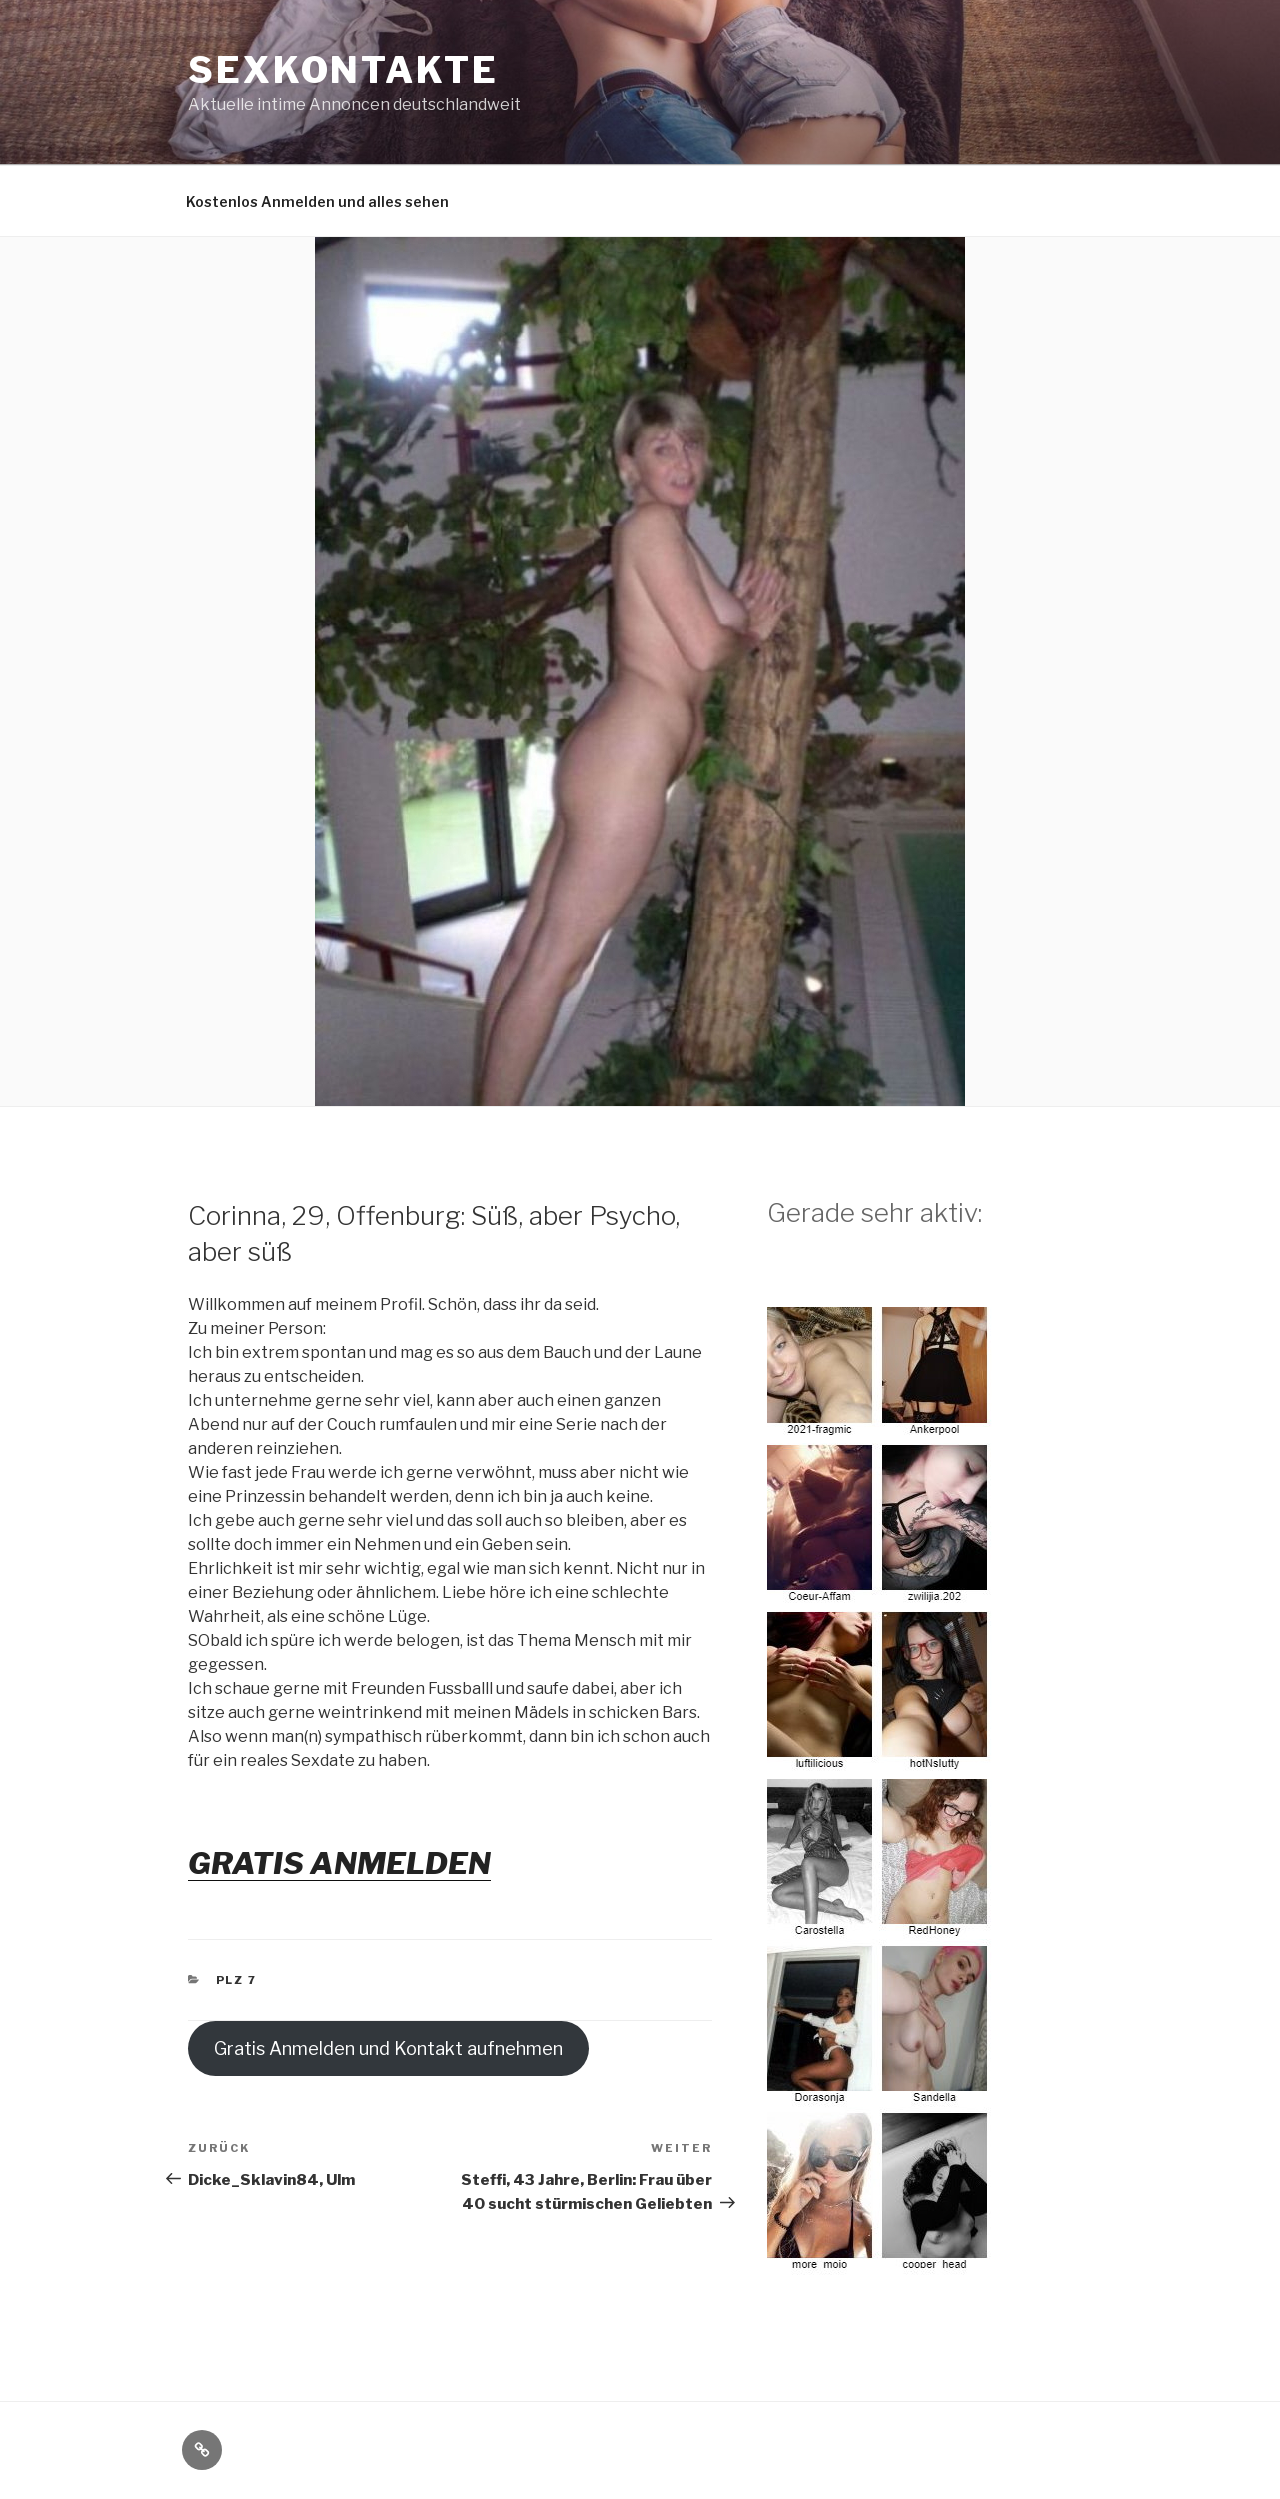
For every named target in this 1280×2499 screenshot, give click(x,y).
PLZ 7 (237, 1980)
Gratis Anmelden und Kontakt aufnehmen (388, 2048)
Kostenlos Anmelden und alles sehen (317, 201)
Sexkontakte (343, 70)
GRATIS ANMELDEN (339, 1863)
